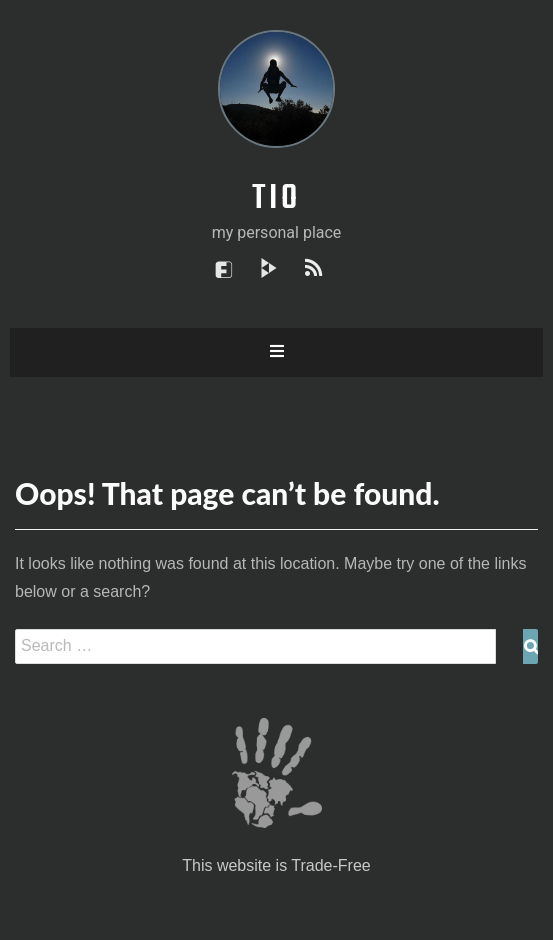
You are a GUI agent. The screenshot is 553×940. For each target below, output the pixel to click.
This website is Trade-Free (276, 865)
